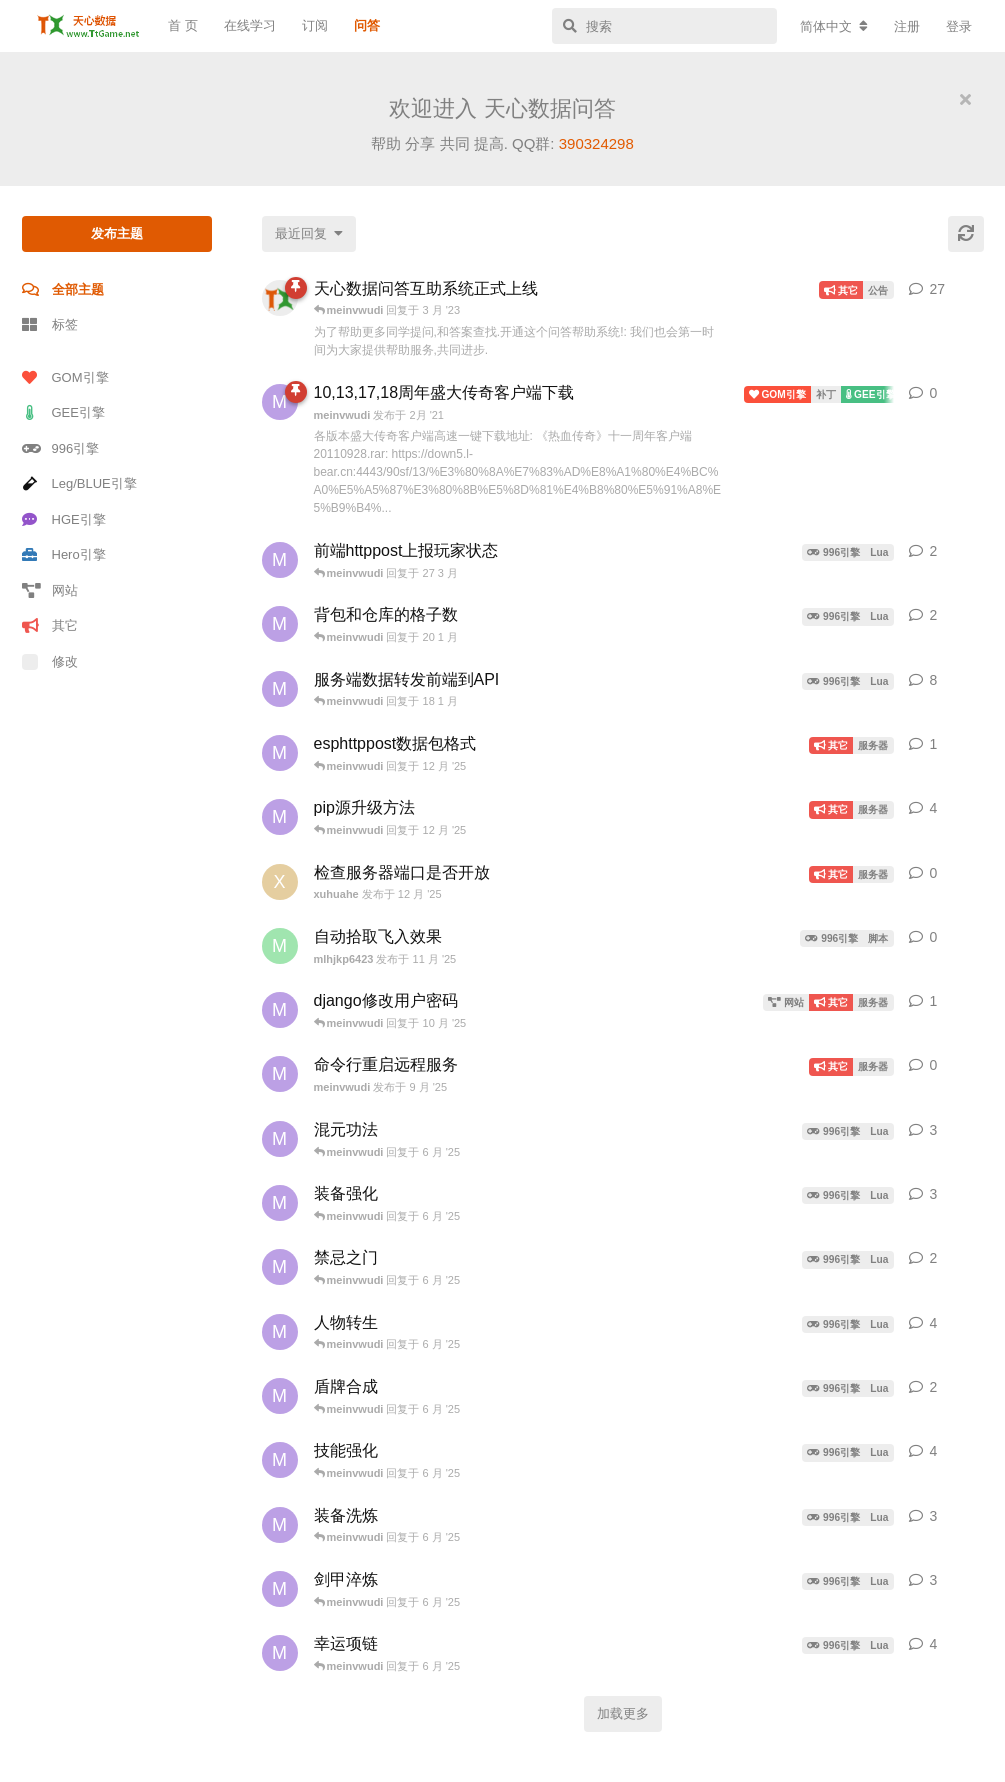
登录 (959, 26)
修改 (50, 662)
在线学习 (250, 25)
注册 (907, 26)
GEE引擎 (63, 412)
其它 (50, 625)
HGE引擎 (64, 519)
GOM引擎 (65, 377)
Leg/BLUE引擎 (79, 483)
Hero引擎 (64, 554)
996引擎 (61, 448)
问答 (367, 25)
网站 (50, 590)
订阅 (315, 25)
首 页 (183, 25)
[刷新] (966, 234)
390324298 (596, 143)
